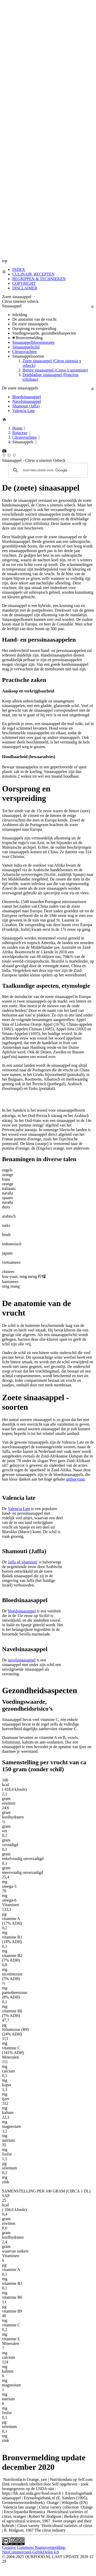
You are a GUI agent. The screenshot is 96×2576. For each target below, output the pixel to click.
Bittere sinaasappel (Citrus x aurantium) (55, 370)
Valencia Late (23, 410)
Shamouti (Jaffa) (26, 406)
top (4, 261)
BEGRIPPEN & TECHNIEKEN (39, 279)
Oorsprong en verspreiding (34, 328)
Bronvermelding (27, 338)
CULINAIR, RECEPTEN (33, 274)
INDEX (18, 269)
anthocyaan (75, 1479)
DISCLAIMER (24, 288)
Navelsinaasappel (26, 401)
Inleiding (19, 314)
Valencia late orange (19, 2507)
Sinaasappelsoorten (28, 356)
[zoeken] (47, 470)
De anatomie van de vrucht (34, 319)
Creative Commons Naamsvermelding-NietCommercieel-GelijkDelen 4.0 (34, 2549)
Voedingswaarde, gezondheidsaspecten (44, 333)
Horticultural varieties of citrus (67, 2525)
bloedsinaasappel (22, 1611)
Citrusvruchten (24, 351)
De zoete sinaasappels (30, 324)
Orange (53, 2502)
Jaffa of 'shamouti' (23, 1562)
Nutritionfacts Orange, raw (25, 2479)
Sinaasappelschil (26, 347)
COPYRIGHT (24, 283)
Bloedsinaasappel (26, 397)
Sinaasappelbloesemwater (33, 342)
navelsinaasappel (22, 1660)
